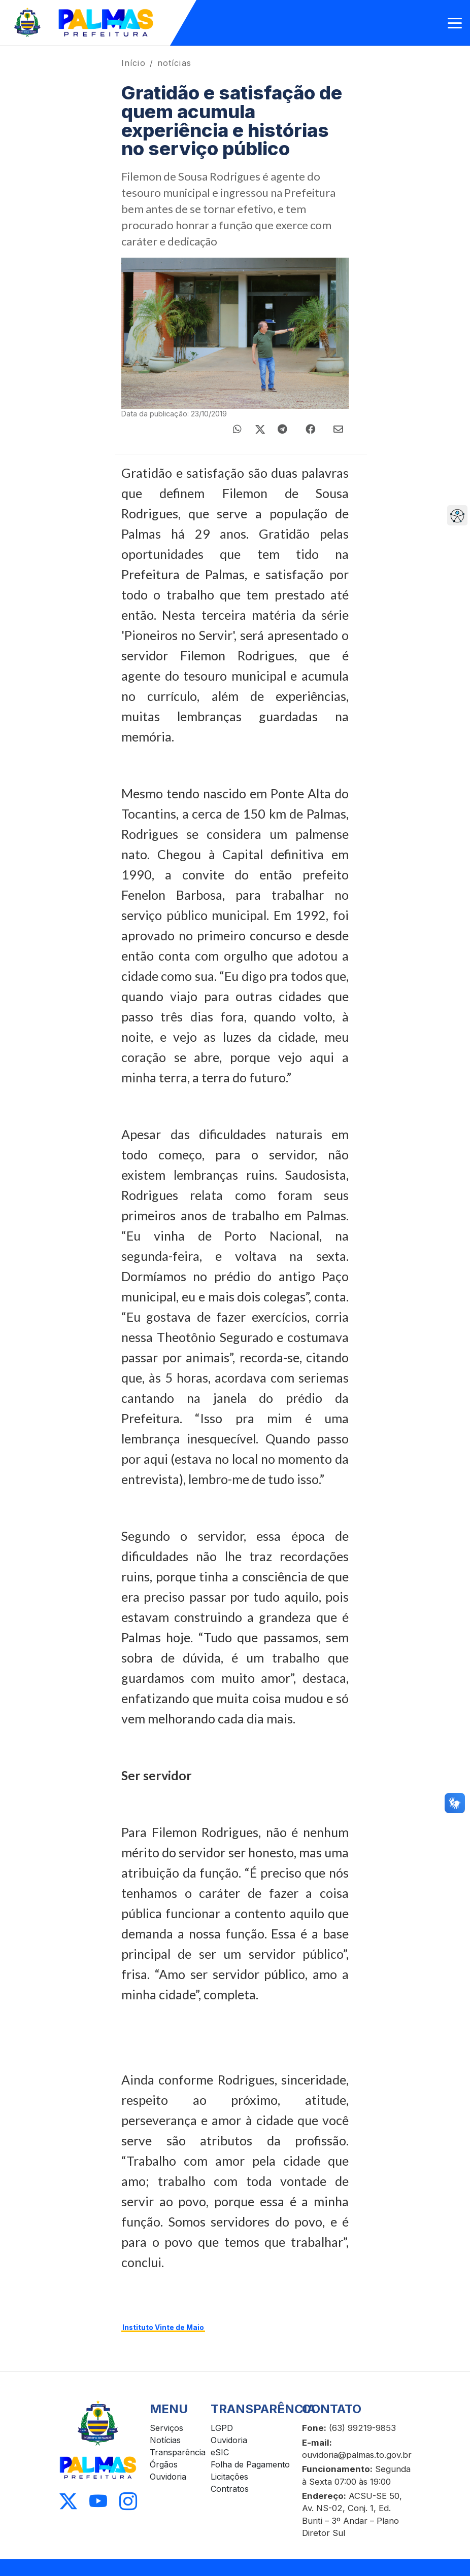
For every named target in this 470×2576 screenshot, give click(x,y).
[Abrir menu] (455, 23)
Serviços (166, 2428)
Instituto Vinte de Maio (163, 2327)
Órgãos (164, 2464)
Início (133, 63)
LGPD (222, 2428)
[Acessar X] (68, 2501)
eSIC (220, 2452)
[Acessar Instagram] (128, 2501)
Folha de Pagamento (250, 2464)
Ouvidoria (168, 2477)
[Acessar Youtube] (98, 2501)
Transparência (178, 2452)
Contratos (230, 2489)
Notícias (165, 2440)
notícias (174, 63)
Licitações (229, 2477)
